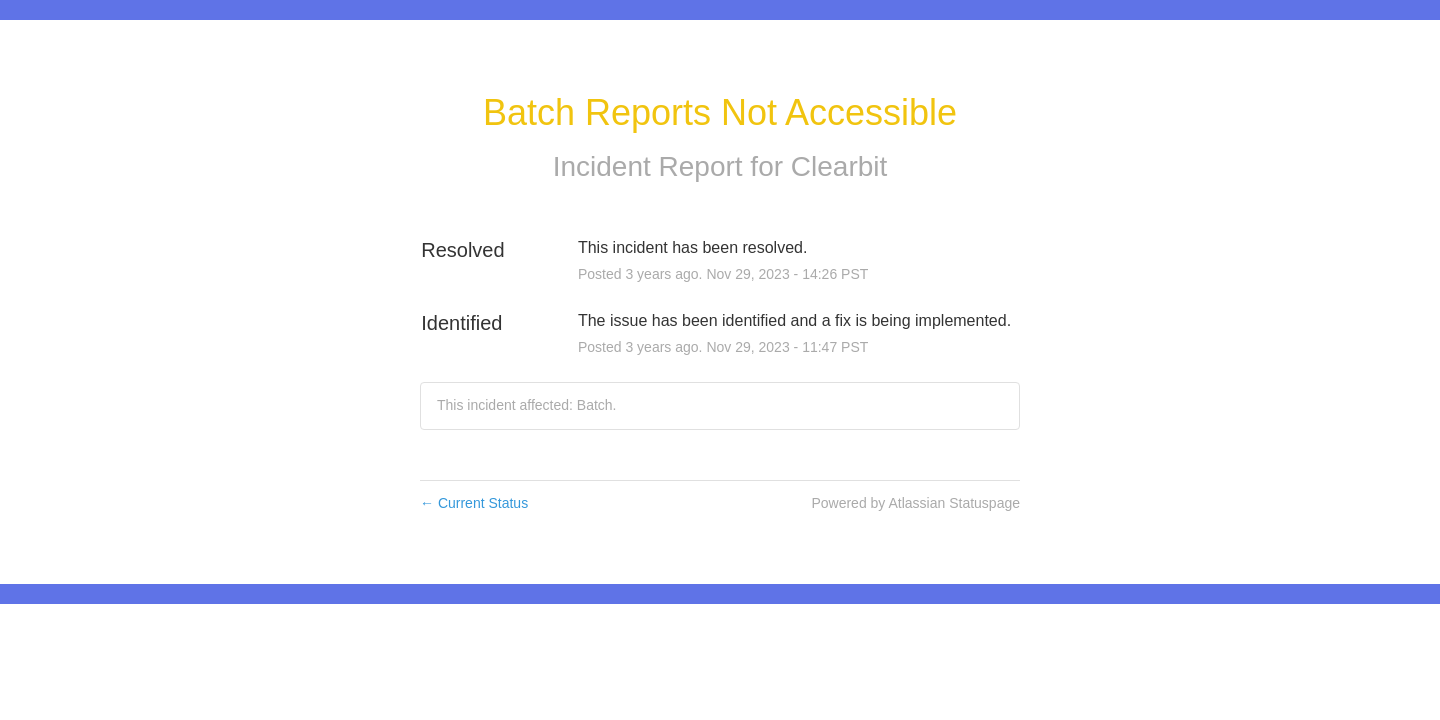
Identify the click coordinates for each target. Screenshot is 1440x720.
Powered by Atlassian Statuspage (915, 503)
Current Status (474, 503)
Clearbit (839, 166)
